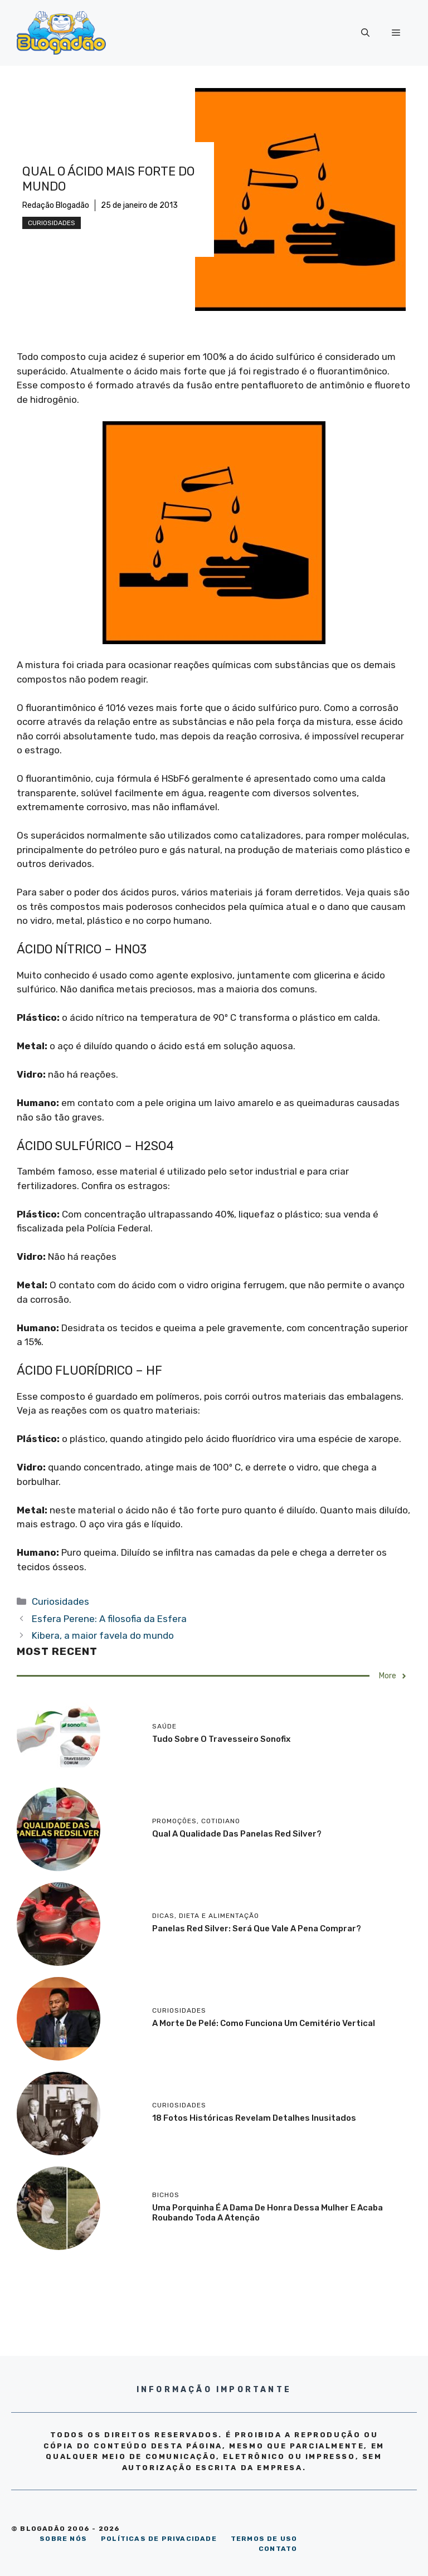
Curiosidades (51, 223)
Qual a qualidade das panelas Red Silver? (237, 1834)
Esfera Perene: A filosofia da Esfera (109, 1618)
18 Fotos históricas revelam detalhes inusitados (254, 2118)
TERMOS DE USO (264, 2539)
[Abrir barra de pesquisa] (365, 33)
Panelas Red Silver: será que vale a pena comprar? (256, 1929)
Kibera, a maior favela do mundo (103, 1635)
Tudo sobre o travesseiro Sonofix (221, 1739)
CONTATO (278, 2549)
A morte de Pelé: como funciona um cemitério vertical (263, 2023)
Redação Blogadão (55, 205)
